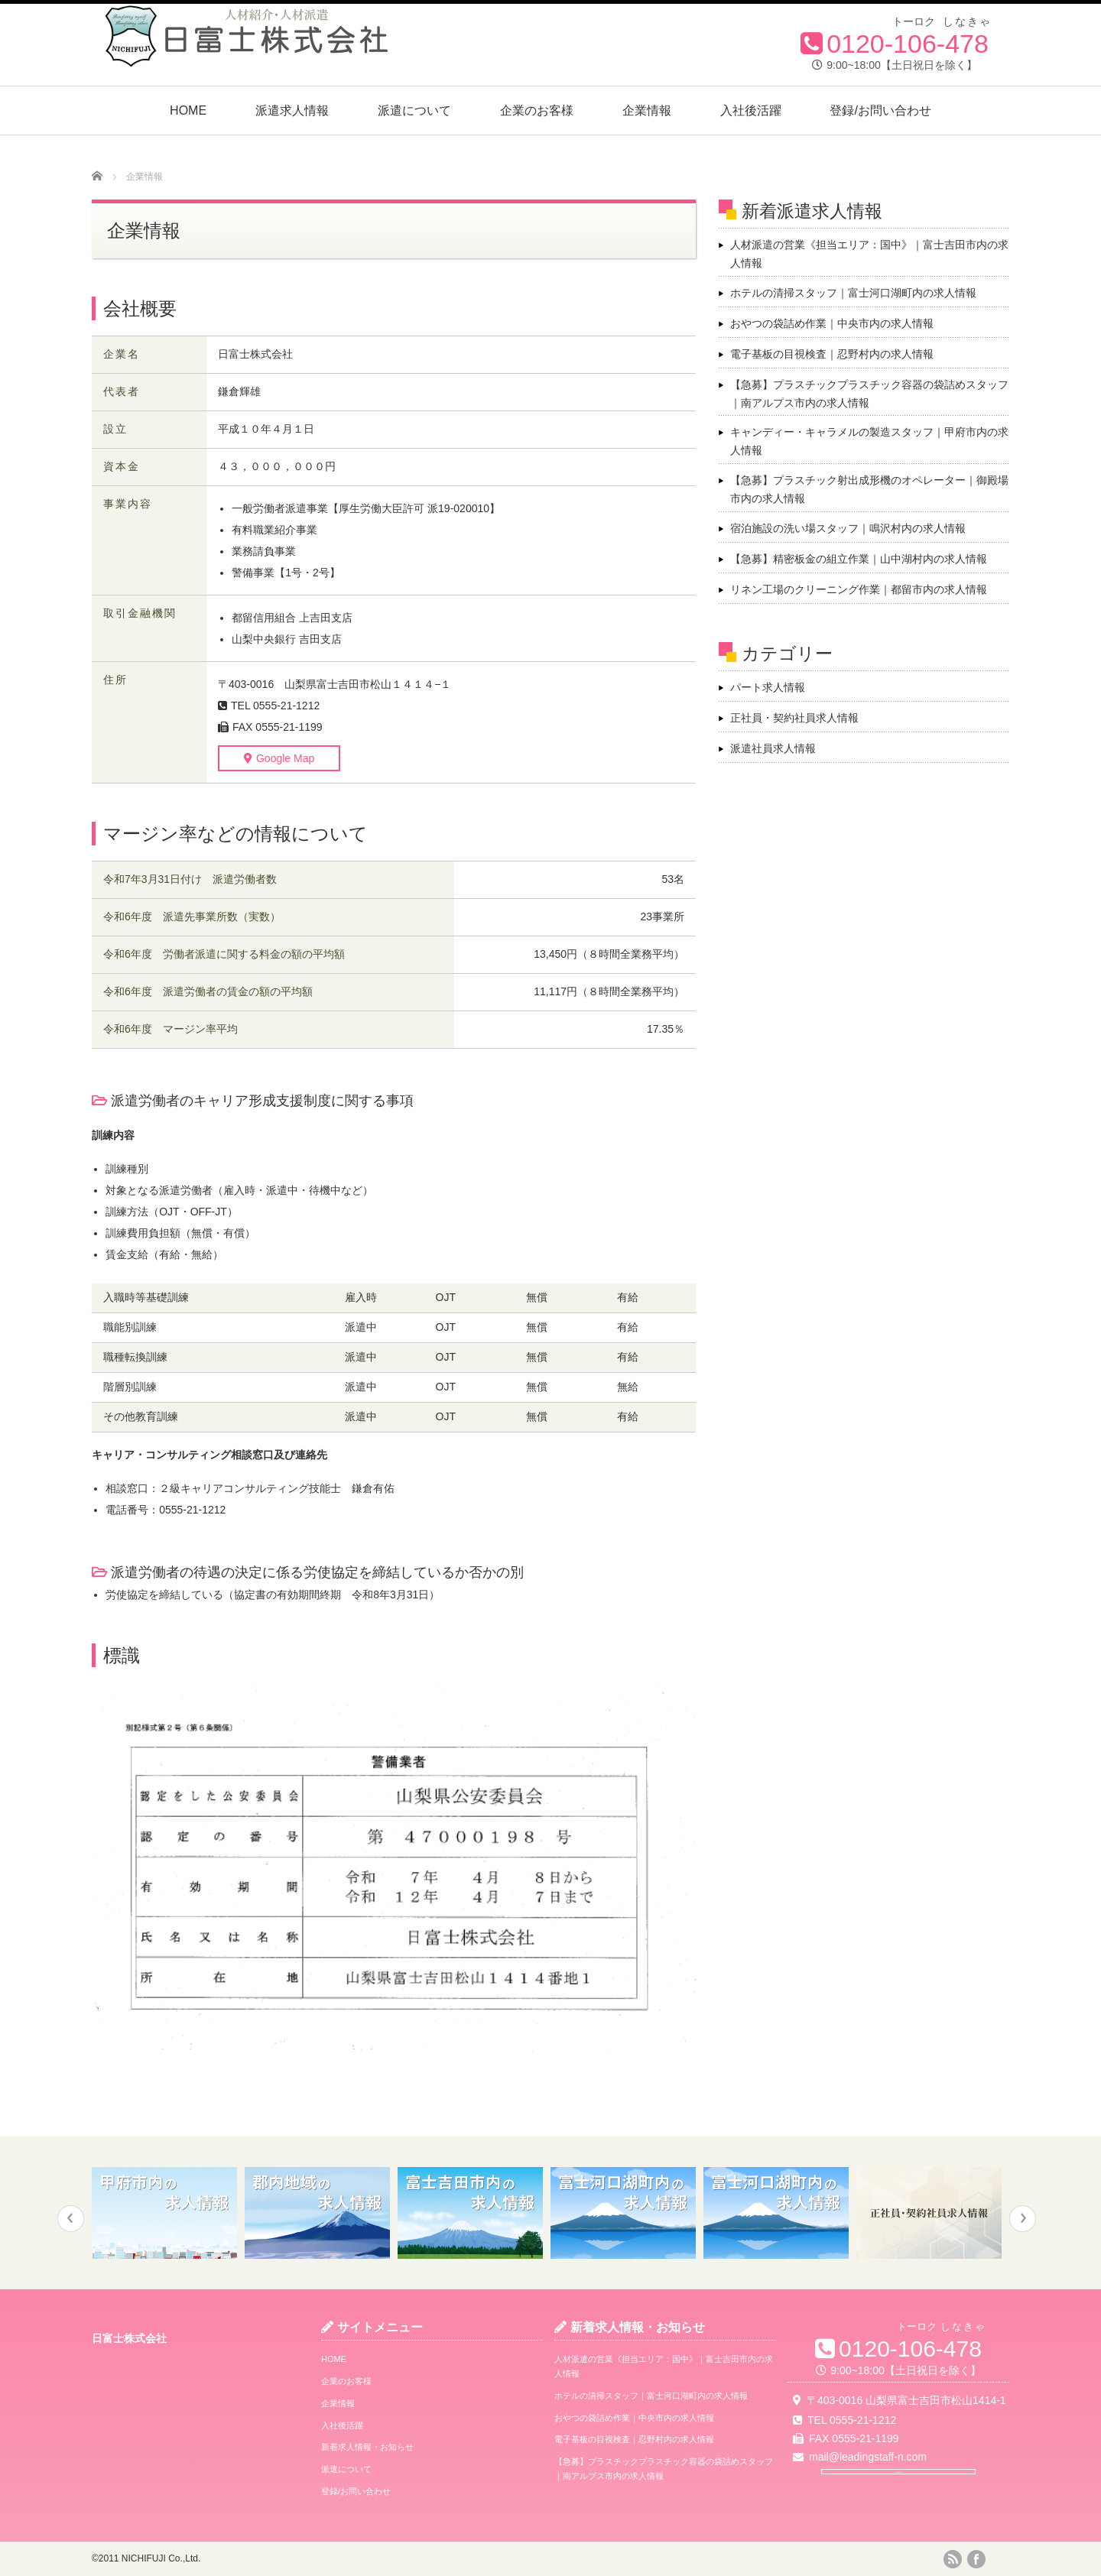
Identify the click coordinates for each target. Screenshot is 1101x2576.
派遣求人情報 (292, 110)
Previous (70, 2218)
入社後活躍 (750, 110)
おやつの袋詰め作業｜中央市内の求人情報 (832, 323)
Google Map (265, 758)
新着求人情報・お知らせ (367, 2446)
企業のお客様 (536, 110)
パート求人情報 (767, 687)
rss (952, 2559)
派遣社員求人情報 (773, 748)
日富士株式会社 (129, 2338)
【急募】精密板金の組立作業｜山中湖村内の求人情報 (858, 559)
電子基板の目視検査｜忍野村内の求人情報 (832, 354)
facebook (976, 2559)
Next (1022, 2218)
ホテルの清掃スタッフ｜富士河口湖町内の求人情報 (853, 293)
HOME (188, 110)
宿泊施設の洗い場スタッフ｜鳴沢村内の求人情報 (848, 528)
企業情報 (646, 110)
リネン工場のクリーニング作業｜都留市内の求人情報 (858, 589)
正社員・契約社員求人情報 (794, 718)
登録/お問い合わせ (880, 110)
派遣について (414, 110)
